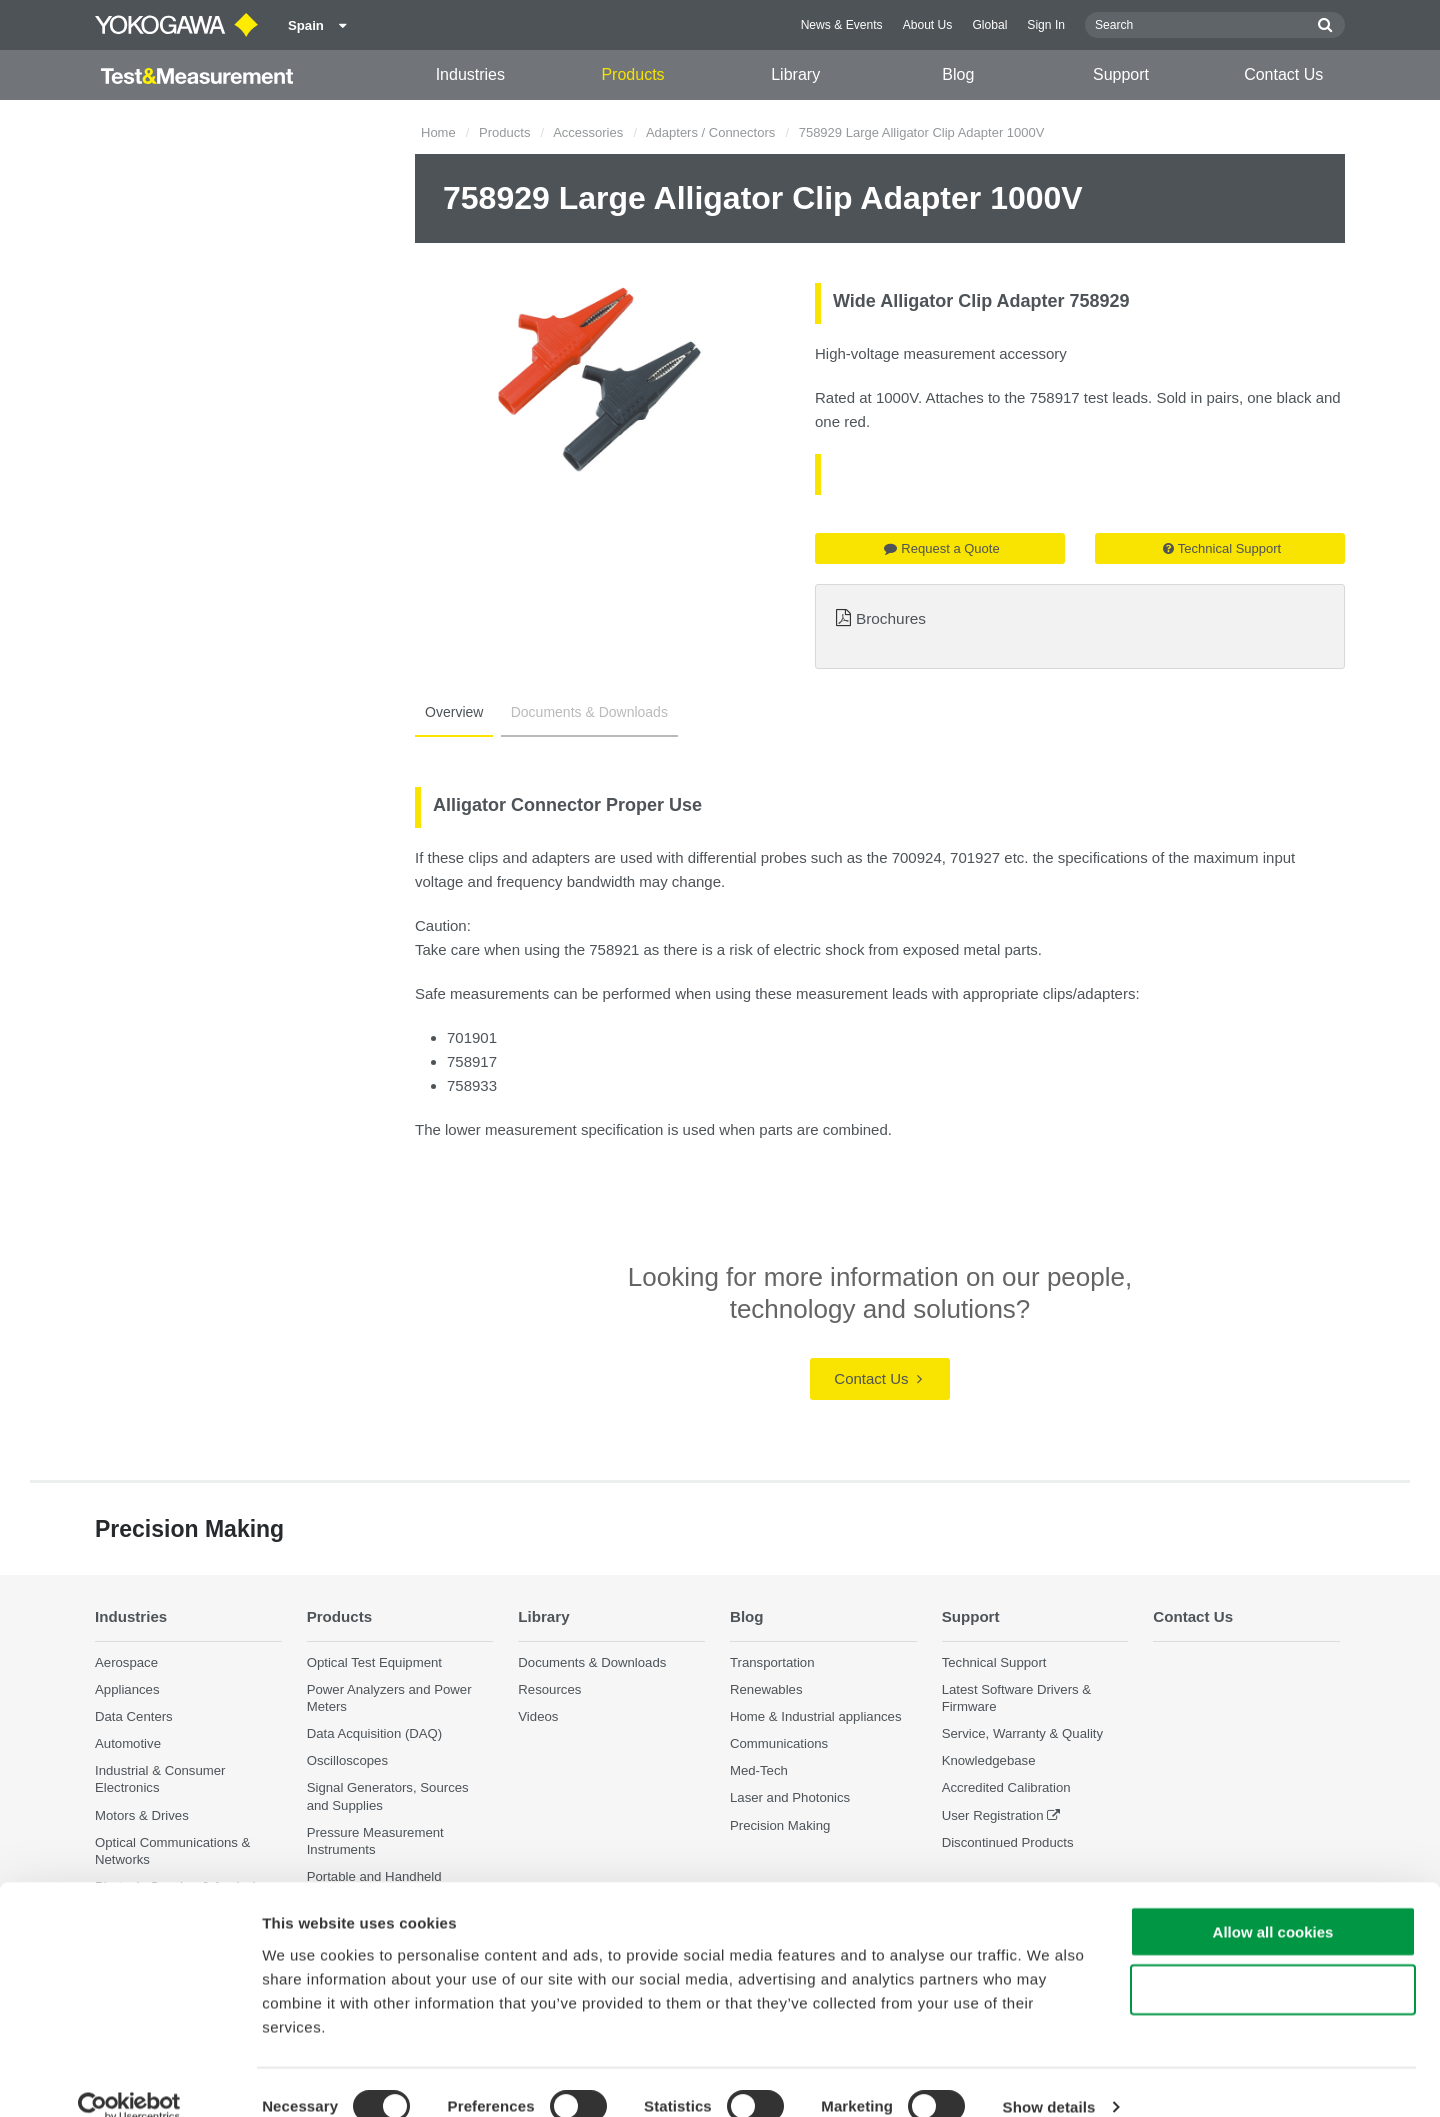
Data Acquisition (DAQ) (375, 1734)
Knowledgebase (989, 1761)
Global (989, 25)
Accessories (588, 132)
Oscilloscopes (347, 1761)
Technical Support (1222, 548)
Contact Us (1283, 74)
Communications (779, 1744)
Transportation (772, 1662)
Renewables (766, 1689)
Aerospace (126, 1662)
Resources (549, 1689)
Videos (538, 1716)
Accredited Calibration (1006, 1788)
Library (795, 74)
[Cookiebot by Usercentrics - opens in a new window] (129, 2078)
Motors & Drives (142, 1815)
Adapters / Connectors (710, 132)
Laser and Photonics (790, 1798)
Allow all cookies (1273, 1901)
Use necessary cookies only (1273, 1960)
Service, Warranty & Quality (1022, 1734)
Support (1121, 74)
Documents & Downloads (583, 712)
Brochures (891, 618)
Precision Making (780, 1825)
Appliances (127, 1689)
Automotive (128, 1744)
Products (632, 74)
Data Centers (134, 1716)
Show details (1049, 2077)
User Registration (993, 1815)
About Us (928, 25)
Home (438, 132)
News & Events (842, 25)
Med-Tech (759, 1771)
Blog (958, 74)
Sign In (1046, 25)
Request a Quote (941, 548)
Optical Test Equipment (374, 1662)
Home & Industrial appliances (816, 1716)
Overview (452, 712)
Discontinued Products (1008, 1842)
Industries (470, 74)
